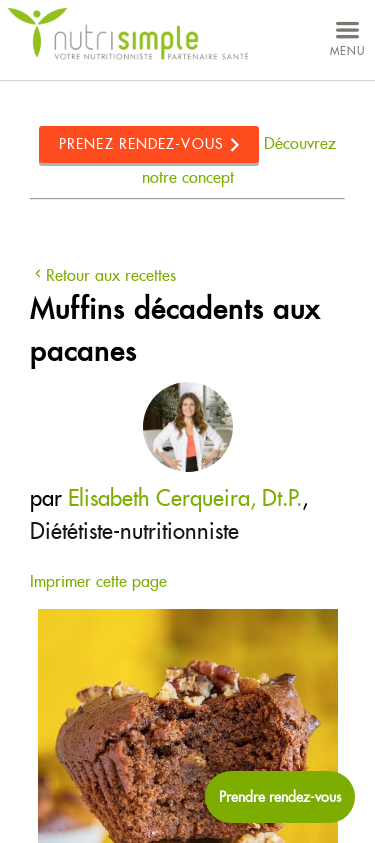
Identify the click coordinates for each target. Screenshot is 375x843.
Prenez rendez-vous (141, 144)
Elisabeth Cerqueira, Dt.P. (185, 498)
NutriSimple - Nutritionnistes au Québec (128, 34)
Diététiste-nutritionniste (134, 531)
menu (347, 36)
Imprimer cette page (98, 581)
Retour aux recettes (103, 275)
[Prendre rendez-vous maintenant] (280, 797)
